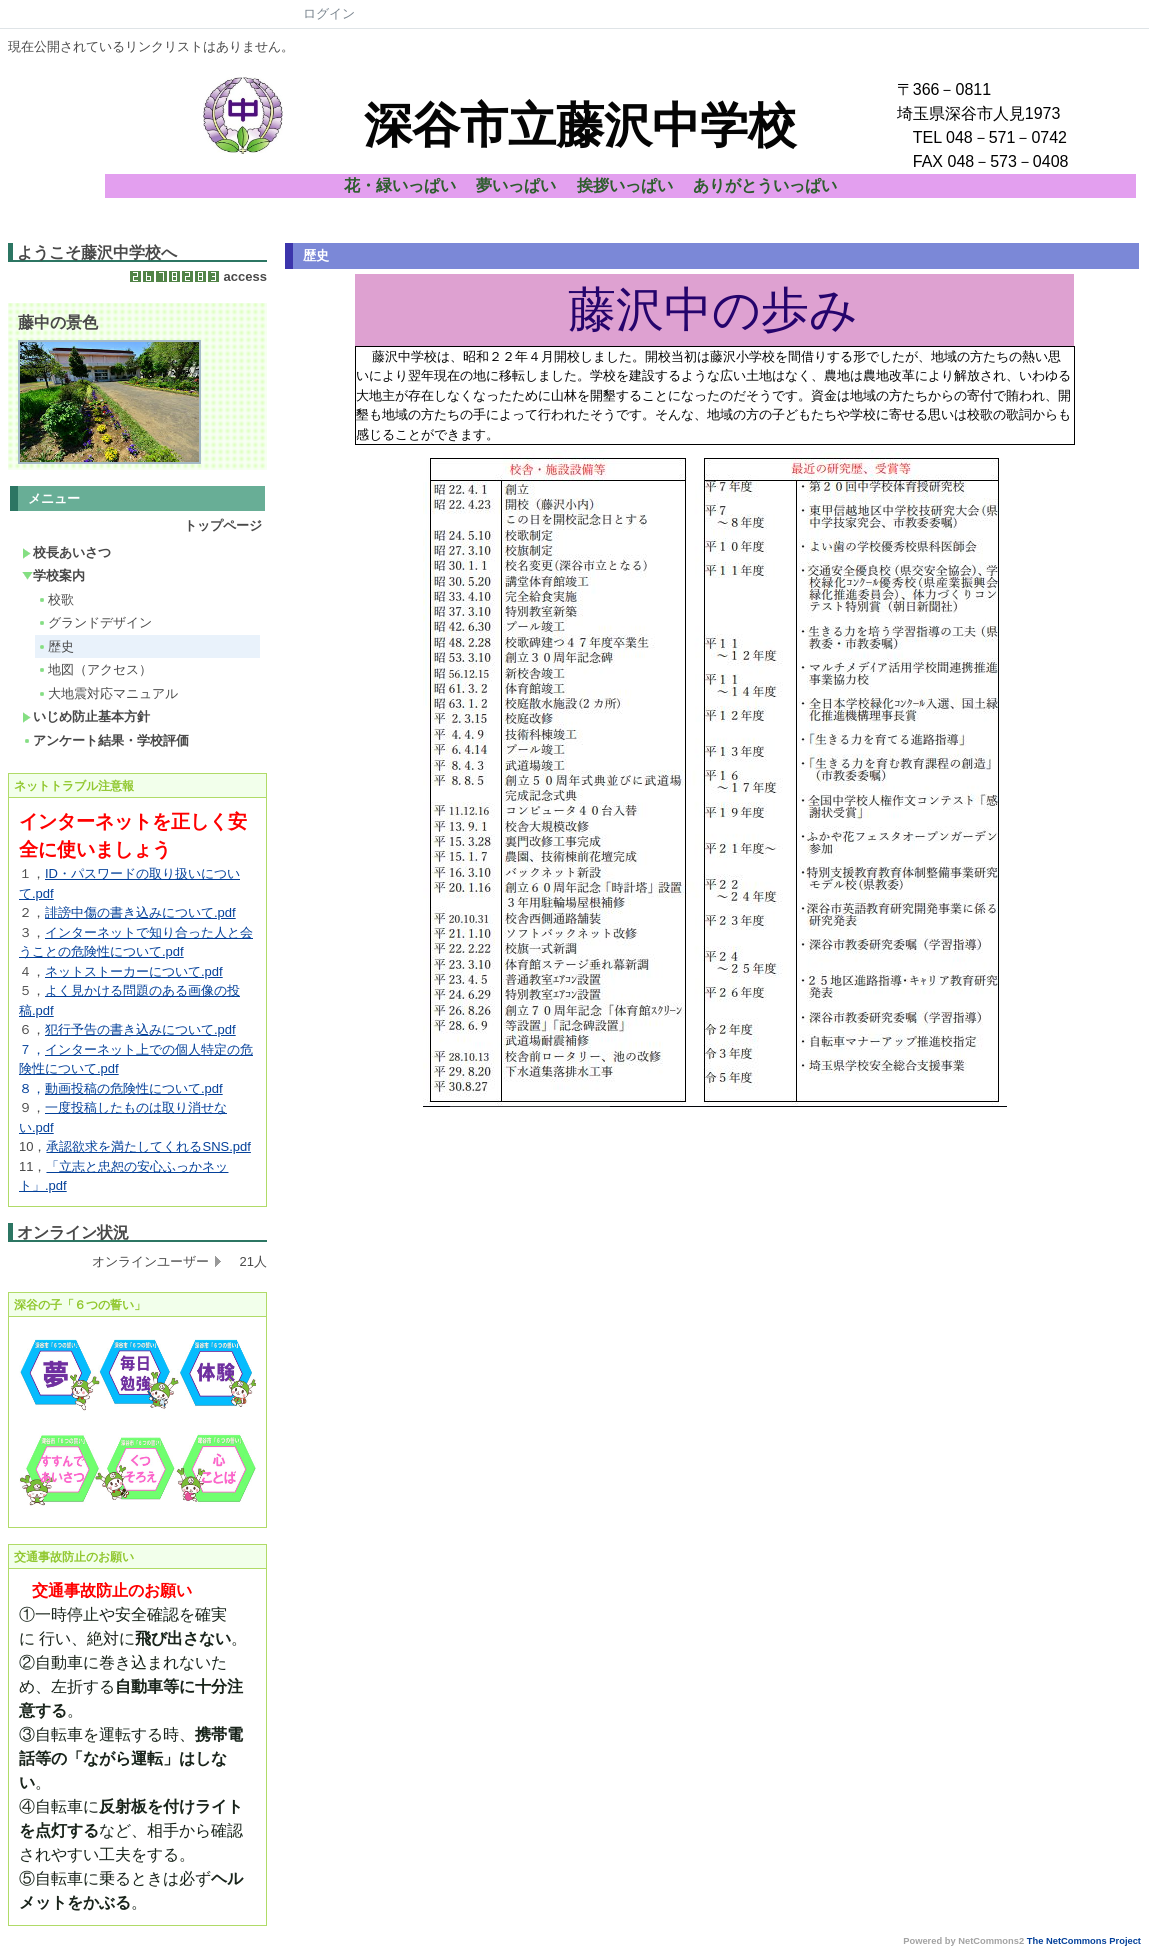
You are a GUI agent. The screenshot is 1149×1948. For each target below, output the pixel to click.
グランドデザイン (94, 622)
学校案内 (53, 575)
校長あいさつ (66, 552)
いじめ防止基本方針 (86, 716)
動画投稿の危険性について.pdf (134, 1088)
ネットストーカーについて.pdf (134, 971)
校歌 (55, 599)
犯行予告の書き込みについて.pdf (140, 1029)
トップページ (223, 525)
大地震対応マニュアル (107, 693)
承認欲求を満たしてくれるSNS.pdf (148, 1146)
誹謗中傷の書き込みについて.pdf (140, 912)
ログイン (329, 13)
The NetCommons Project (1084, 1941)
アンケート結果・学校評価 (105, 740)
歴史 (55, 646)
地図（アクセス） (94, 669)
